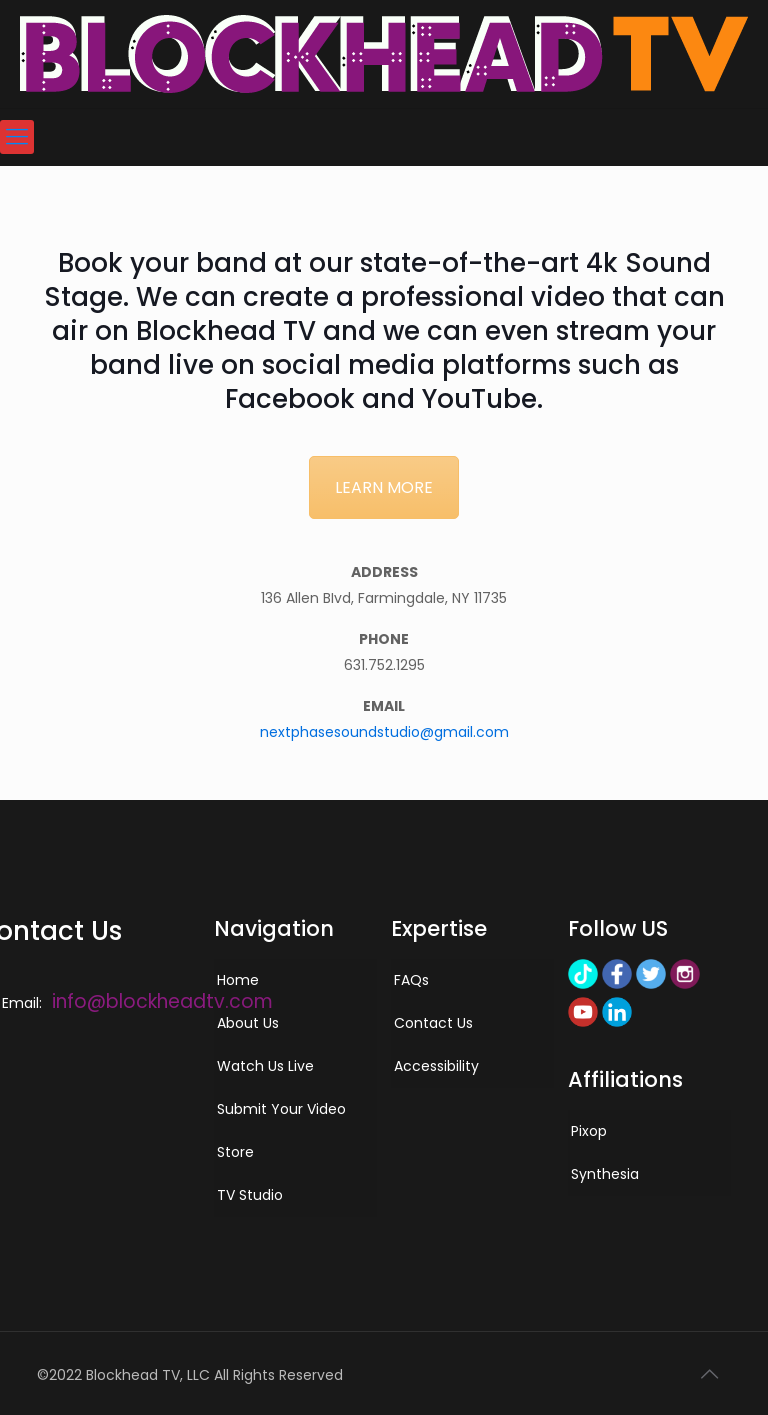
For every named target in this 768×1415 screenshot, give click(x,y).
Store (235, 1152)
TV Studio (250, 1195)
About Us (248, 1023)
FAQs (411, 980)
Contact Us (433, 1023)
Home (238, 980)
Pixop (589, 1131)
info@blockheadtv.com (162, 1001)
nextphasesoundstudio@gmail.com (384, 732)
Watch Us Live (265, 1066)
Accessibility (436, 1066)
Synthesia (605, 1174)
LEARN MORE (384, 487)
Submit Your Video (281, 1109)
